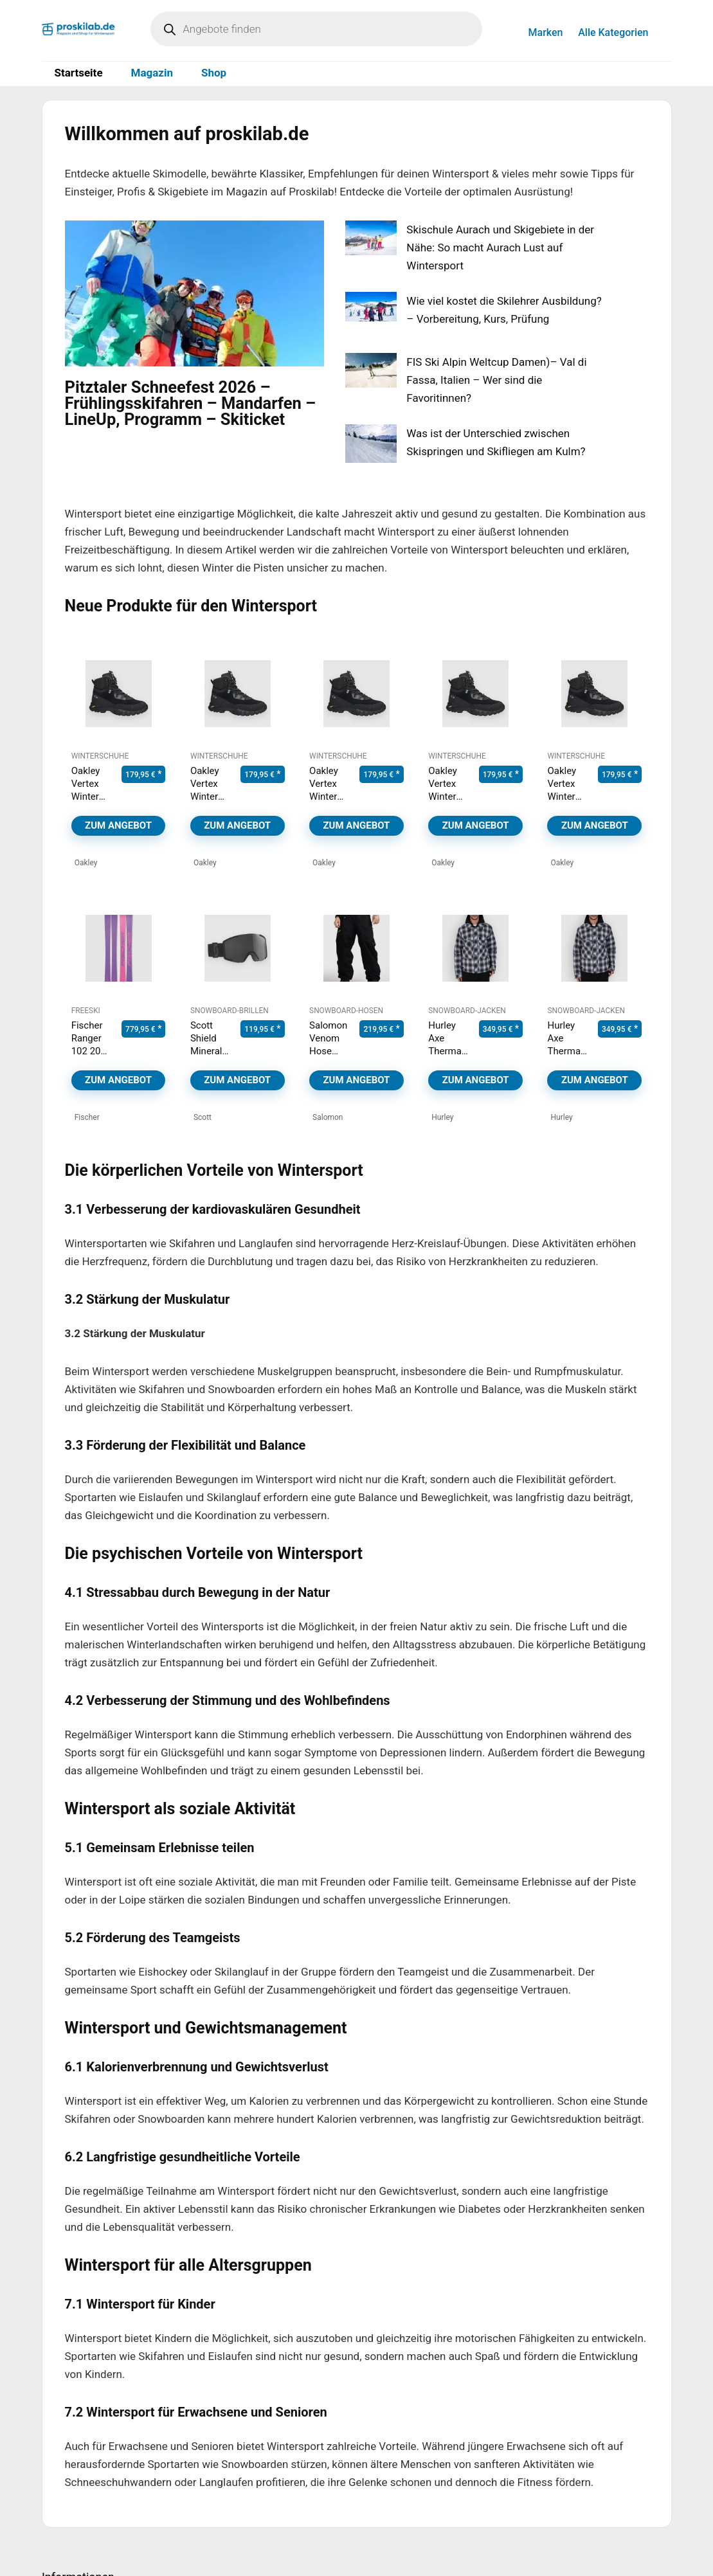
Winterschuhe (100, 756)
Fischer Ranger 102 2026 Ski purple (91, 1051)
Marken (545, 32)
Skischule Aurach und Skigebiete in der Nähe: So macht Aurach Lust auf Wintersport (500, 247)
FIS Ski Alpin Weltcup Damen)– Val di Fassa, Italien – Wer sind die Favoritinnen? (496, 380)
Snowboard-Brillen (229, 1010)
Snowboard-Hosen (346, 1010)
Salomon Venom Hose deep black (328, 1051)
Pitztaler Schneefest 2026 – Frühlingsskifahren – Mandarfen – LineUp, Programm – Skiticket (190, 403)
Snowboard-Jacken (466, 1010)
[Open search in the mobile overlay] (316, 29)
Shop (213, 72)
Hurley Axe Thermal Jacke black (446, 1051)
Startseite (79, 72)
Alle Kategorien (613, 32)
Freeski (85, 1010)
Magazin (152, 72)
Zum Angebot (118, 825)
